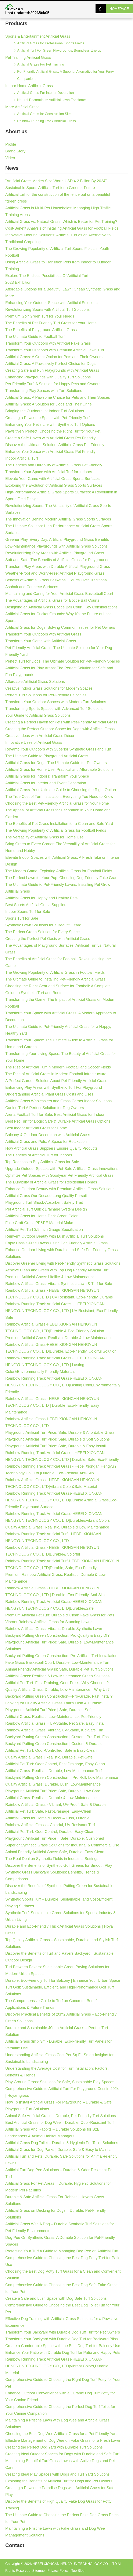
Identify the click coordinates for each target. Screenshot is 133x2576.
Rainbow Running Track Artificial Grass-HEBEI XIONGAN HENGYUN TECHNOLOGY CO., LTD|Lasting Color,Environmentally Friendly (62, 1385)
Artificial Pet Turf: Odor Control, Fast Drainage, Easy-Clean (55, 1764)
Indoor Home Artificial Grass (29, 86)
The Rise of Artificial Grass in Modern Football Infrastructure (55, 1074)
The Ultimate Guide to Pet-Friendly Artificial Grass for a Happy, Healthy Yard (58, 1029)
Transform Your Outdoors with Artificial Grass (43, 634)
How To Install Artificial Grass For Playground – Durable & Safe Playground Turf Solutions (58, 2105)
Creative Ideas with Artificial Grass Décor (39, 736)
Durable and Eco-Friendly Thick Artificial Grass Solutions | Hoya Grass (59, 1929)
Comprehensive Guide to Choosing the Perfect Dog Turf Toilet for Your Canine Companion (60, 2410)
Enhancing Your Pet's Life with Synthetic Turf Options (50, 424)
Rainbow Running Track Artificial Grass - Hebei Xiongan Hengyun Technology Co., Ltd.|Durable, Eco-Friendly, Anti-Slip (60, 1469)
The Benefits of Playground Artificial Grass (41, 330)
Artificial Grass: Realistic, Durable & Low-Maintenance (51, 1798)
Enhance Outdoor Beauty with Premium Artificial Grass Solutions (59, 1189)
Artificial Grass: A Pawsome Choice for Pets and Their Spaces (57, 397)
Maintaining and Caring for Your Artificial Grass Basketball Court (59, 594)
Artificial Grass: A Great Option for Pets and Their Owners (54, 357)
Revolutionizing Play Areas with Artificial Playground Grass (54, 553)
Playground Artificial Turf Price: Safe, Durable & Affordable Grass (60, 1432)
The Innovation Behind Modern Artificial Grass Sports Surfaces (58, 519)
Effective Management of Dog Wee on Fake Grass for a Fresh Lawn (62, 2440)
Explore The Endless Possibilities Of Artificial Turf (46, 276)
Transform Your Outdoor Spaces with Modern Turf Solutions (55, 702)
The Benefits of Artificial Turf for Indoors (38, 1155)
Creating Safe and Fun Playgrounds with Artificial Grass (52, 370)
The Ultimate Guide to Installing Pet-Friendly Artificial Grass (55, 979)
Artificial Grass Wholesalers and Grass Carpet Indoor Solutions (58, 1101)
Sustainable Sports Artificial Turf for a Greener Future (50, 188)
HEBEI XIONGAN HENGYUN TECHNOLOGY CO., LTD (75, 2564)
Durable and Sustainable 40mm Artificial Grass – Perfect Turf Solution (56, 2031)
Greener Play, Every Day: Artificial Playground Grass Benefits (57, 539)
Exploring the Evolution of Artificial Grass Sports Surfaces (53, 485)
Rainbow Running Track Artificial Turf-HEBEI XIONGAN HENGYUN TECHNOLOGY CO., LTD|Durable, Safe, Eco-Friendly (62, 1564)
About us (16, 131)
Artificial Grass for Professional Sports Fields (50, 43)
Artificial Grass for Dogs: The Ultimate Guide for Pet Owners (56, 763)
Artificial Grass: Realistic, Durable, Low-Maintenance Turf (53, 1771)
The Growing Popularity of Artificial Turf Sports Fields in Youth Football (57, 252)
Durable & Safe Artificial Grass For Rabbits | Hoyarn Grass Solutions (54, 2200)
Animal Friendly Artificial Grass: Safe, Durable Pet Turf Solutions (59, 1669)
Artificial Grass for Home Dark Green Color (41, 1216)
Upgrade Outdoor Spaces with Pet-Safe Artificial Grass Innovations (61, 1169)
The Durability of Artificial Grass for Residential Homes (51, 1182)
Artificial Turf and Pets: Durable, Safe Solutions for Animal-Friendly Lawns (61, 2159)
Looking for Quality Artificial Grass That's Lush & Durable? (54, 1703)
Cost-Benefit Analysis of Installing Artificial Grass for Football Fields (61, 228)
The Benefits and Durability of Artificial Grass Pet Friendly (53, 465)
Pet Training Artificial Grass (28, 57)
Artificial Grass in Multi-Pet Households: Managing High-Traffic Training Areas (58, 211)
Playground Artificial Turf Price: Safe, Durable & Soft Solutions (57, 1439)
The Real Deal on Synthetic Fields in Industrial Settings (51, 1859)
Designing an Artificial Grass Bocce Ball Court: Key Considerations (61, 607)
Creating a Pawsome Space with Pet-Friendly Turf (47, 418)
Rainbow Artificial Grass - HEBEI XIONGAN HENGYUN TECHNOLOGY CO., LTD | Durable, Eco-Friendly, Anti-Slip (55, 1591)
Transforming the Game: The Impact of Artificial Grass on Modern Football (60, 1002)
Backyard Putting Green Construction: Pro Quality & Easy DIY (57, 1635)
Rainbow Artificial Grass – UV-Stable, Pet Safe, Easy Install (55, 1723)
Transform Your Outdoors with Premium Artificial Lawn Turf (54, 350)
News (12, 168)
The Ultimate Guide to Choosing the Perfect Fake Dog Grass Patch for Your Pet (62, 2518)
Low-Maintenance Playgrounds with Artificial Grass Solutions (56, 546)
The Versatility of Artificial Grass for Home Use (44, 837)
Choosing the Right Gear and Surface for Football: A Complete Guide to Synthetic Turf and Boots (58, 989)
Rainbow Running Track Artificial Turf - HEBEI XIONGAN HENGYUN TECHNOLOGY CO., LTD (53, 1537)
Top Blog (78, 2570)
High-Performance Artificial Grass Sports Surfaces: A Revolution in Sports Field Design (61, 495)
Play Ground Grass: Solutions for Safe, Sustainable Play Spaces (59, 2082)
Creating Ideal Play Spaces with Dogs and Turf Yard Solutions (57, 2474)
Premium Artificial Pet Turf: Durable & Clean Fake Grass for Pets (59, 1615)
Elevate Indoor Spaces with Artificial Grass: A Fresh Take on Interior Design (62, 860)
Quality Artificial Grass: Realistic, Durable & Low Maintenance (57, 1527)
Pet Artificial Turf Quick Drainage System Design (46, 1209)
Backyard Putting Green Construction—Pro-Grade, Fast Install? (58, 1696)
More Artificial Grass (22, 107)
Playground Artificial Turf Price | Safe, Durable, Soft (48, 1710)
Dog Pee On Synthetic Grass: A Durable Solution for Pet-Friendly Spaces (60, 2240)
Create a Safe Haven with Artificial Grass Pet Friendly (50, 438)
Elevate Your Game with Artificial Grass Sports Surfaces (52, 479)
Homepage (119, 9)
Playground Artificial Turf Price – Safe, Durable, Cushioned (54, 1838)
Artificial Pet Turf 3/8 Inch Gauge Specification (44, 1229)
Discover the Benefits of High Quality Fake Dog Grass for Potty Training (58, 2504)
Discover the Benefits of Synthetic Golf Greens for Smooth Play (58, 1865)
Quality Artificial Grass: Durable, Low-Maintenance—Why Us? (57, 1689)
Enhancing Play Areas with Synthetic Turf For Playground (53, 1087)
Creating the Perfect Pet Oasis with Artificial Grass (47, 939)
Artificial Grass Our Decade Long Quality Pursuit (46, 1196)
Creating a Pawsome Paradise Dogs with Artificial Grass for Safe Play (59, 2491)
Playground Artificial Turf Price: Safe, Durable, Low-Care (52, 1791)
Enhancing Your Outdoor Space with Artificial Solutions (51, 303)
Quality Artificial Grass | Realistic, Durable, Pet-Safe (49, 1757)
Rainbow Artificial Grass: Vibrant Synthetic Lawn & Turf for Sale (58, 1284)
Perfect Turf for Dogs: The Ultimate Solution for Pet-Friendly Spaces (62, 661)
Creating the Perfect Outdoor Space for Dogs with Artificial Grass (60, 729)
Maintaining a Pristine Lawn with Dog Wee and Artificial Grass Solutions (57, 2423)
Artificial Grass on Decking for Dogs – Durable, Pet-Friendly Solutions (55, 2213)
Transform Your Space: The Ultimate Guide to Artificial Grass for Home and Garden (59, 1043)
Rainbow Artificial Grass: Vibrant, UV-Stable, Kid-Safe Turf (54, 1730)
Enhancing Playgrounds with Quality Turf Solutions (48, 377)
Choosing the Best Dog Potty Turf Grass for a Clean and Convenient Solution (63, 2274)
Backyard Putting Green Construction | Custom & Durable (54, 1744)
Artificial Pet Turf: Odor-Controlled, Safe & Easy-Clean (51, 1750)
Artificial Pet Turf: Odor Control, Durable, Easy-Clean (49, 1832)
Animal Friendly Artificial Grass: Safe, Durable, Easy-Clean (54, 1852)
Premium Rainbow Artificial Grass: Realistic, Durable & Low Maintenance (55, 1577)
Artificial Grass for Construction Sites (44, 114)
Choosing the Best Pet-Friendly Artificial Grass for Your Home (57, 803)
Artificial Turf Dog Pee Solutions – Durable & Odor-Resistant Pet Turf (59, 2173)
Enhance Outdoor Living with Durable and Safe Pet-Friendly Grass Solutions (61, 1253)
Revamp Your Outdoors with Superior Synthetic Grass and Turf (58, 749)
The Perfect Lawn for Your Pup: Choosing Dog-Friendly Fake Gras (61, 878)
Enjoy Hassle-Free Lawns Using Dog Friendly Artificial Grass (56, 1243)
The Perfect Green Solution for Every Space (42, 932)
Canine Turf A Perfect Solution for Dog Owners (44, 1108)
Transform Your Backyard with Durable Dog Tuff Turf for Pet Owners (62, 2332)
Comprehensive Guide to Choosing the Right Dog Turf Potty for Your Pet (63, 2382)
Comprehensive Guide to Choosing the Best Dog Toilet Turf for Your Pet (62, 2308)
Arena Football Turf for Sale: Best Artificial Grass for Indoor (54, 1114)
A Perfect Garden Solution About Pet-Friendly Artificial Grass (56, 1081)
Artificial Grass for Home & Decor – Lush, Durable (47, 1818)
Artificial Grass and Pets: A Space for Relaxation (46, 1141)
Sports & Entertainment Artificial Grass (37, 36)
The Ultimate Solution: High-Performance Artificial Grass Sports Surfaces (58, 529)
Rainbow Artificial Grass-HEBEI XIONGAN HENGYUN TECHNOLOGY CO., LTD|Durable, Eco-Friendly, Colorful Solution (60, 1347)
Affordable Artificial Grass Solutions (35, 681)
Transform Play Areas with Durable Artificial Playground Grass (57, 566)
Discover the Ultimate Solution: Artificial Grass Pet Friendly (54, 445)
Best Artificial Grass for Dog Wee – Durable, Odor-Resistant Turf (59, 2122)
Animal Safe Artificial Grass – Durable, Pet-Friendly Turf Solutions (60, 2116)
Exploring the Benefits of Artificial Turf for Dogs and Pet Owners (58, 2481)
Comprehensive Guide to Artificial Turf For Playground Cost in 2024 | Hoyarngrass (62, 2092)
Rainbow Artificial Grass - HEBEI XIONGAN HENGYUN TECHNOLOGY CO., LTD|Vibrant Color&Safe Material (52, 1483)
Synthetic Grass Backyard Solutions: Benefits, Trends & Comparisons (52, 1875)
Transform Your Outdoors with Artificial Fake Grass (48, 343)
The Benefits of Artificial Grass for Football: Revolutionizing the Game (58, 962)
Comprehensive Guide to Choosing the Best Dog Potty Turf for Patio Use (62, 2261)
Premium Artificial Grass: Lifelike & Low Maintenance (49, 1277)
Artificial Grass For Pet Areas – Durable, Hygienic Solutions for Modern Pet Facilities (58, 2186)
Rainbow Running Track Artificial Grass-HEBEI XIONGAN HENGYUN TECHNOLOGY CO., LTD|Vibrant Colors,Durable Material (56, 2366)
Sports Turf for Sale (21, 918)
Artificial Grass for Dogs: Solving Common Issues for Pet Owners (60, 627)
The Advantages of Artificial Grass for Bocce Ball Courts (52, 600)
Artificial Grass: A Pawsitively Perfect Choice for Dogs (50, 364)
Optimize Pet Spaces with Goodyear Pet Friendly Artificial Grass (59, 1175)
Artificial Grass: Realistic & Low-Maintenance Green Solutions (57, 1676)
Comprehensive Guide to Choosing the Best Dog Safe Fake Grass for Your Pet (61, 2288)
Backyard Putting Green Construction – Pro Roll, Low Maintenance (61, 1777)
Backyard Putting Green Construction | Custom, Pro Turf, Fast (57, 1737)
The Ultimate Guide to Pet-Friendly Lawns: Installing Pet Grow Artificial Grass (57, 887)
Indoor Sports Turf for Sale (27, 911)
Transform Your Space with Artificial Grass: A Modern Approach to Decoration (60, 1016)
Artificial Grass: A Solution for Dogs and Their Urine (48, 404)
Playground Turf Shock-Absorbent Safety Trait (44, 1202)
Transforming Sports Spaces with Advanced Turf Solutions (54, 709)
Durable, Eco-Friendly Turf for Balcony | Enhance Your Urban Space (62, 1980)
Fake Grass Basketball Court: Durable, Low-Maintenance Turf (57, 1662)
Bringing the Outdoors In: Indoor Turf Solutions (44, 411)
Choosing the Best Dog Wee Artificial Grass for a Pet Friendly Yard (61, 2434)
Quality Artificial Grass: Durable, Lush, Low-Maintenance (53, 1784)
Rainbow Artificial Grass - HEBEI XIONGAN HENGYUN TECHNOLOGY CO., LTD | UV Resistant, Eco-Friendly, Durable (59, 1293)
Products (16, 23)
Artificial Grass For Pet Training (40, 64)
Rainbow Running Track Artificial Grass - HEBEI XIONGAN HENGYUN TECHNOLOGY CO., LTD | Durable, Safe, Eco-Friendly (62, 1456)
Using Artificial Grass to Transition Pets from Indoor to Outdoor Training (58, 265)
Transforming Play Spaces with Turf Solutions (43, 391)
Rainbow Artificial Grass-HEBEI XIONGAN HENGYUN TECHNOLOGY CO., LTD (51, 1422)
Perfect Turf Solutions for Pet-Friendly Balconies (45, 695)
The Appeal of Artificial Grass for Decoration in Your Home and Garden (58, 813)
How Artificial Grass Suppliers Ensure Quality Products (51, 1148)
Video (10, 158)
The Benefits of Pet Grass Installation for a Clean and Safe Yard (59, 824)
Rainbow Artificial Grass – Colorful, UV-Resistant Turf (50, 1825)
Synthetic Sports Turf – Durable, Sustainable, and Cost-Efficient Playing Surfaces (58, 1902)
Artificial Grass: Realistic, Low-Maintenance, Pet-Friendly (53, 1717)
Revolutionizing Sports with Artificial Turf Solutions (47, 309)
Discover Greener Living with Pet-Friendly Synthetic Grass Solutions (62, 1263)
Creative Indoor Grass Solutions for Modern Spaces (49, 688)
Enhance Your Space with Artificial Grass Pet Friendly (50, 451)
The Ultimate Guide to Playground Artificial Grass (46, 756)
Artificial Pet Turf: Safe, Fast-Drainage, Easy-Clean (48, 1811)
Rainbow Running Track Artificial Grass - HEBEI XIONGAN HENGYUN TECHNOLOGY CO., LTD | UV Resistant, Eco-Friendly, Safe (61, 1311)
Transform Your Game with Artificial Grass (40, 641)
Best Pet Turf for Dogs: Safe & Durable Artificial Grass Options (57, 1121)
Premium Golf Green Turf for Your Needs (39, 316)
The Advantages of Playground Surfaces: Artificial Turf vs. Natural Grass (60, 948)
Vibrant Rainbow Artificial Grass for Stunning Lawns (48, 1622)
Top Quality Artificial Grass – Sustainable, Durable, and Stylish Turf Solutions (61, 1943)
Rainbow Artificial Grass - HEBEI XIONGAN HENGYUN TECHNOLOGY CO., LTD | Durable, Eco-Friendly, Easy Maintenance (52, 1405)
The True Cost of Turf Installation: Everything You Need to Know (59, 796)
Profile (10, 144)
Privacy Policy (58, 2570)
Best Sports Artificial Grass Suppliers (36, 905)
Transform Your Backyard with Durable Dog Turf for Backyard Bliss (61, 2339)
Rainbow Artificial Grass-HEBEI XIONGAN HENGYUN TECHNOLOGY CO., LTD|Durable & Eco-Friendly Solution (54, 1327)
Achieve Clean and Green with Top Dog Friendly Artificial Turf (56, 1270)
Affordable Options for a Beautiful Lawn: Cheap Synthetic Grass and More (62, 292)
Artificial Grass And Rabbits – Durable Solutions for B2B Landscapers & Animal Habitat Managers (52, 2132)
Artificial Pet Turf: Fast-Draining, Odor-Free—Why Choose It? (57, 1683)
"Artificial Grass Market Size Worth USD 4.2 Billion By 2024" (56, 181)
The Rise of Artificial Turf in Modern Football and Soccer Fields (58, 1067)
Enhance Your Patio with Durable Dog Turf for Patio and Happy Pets (62, 2352)
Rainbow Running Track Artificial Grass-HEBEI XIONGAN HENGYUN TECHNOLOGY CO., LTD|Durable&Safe (54, 1605)
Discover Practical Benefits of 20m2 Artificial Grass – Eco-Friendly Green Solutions (60, 2017)
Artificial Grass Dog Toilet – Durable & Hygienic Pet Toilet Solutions (61, 2143)
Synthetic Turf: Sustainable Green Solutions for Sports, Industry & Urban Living (60, 1916)
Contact (14, 2545)
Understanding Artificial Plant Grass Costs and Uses (49, 1094)
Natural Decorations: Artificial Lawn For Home (51, 100)
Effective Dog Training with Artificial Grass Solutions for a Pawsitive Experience (61, 2322)
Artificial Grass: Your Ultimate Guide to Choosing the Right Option (60, 790)
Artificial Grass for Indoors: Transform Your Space (47, 776)
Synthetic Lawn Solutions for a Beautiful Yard (43, 925)
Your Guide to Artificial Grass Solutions (38, 715)
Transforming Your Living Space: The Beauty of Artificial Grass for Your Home (60, 1057)
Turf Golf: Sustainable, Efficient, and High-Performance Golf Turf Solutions (59, 1990)
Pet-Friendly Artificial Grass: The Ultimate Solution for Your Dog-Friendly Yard (59, 651)
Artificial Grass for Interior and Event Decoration (45, 783)
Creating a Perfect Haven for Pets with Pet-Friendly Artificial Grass (61, 722)
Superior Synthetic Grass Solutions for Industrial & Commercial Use (62, 1845)
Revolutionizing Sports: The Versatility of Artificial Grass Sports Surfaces (58, 509)
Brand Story (15, 151)
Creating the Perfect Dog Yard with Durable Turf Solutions (54, 2447)
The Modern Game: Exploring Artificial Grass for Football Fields (58, 871)
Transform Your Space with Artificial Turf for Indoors (48, 472)
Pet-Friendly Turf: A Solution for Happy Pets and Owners (52, 384)
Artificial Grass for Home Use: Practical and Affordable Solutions (59, 769)
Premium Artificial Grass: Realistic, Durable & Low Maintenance (58, 1338)
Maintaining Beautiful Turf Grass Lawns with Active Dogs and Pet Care (60, 2464)
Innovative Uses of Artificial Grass (33, 742)
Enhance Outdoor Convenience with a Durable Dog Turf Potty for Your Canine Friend (60, 2396)
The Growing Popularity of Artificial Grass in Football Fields (55, 972)
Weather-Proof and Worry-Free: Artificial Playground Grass (55, 573)
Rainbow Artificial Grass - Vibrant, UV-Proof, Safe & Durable (56, 1804)
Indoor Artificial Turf (21, 458)
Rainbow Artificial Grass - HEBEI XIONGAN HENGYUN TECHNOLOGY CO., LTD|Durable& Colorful (52, 1550)
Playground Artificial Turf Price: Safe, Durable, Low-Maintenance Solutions (59, 1645)
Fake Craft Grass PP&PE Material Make (39, 1223)
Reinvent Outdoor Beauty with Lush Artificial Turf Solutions (54, 1236)
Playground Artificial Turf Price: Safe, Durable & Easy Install (55, 1446)
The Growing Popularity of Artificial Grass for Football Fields (55, 830)
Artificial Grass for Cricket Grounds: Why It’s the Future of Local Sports (58, 617)
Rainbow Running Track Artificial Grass (46, 121)
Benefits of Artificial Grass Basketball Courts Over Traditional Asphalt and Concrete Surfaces (56, 583)
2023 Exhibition (18, 282)
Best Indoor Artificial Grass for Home (36, 1128)
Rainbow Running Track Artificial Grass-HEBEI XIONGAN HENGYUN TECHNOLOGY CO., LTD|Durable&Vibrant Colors (57, 1517)
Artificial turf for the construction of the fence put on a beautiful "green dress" (57, 197)
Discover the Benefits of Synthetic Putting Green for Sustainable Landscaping (59, 1889)
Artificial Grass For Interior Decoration (45, 92)
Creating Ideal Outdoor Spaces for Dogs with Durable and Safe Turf (62, 2454)
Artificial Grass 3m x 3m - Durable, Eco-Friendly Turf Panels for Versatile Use (58, 2044)
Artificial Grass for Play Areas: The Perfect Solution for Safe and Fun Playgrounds (59, 671)
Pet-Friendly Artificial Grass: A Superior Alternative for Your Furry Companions (65, 75)
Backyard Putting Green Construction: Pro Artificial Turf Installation (61, 1656)
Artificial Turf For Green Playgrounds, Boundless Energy (59, 50)
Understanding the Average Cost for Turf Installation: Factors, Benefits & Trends (57, 2071)
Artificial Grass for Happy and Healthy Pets (41, 898)
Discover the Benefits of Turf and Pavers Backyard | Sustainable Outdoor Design (59, 1956)
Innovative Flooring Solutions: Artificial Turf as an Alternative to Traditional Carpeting (58, 238)
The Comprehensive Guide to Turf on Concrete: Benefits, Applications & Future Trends (53, 2004)
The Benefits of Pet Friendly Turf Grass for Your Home (51, 323)
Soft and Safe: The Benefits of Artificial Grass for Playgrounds (57, 560)
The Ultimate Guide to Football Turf (35, 336)
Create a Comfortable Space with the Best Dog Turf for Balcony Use (62, 2346)
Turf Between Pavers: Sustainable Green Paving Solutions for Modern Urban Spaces (57, 1970)
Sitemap (38, 2570)
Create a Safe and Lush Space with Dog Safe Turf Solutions (56, 2298)
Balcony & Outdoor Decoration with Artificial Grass (47, 1135)
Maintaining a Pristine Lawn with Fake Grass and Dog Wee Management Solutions (55, 2531)
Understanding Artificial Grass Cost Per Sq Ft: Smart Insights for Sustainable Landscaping (59, 2058)
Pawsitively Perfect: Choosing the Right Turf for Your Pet (52, 431)
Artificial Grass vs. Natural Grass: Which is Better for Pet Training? (61, 221)
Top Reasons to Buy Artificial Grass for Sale (42, 1162)
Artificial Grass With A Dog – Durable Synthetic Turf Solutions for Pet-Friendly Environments (59, 2227)
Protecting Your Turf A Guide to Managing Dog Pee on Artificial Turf (61, 2251)
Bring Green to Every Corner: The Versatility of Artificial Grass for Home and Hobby (60, 847)
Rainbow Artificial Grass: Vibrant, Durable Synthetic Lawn (53, 1629)
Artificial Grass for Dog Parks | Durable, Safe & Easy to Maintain (59, 2149)
